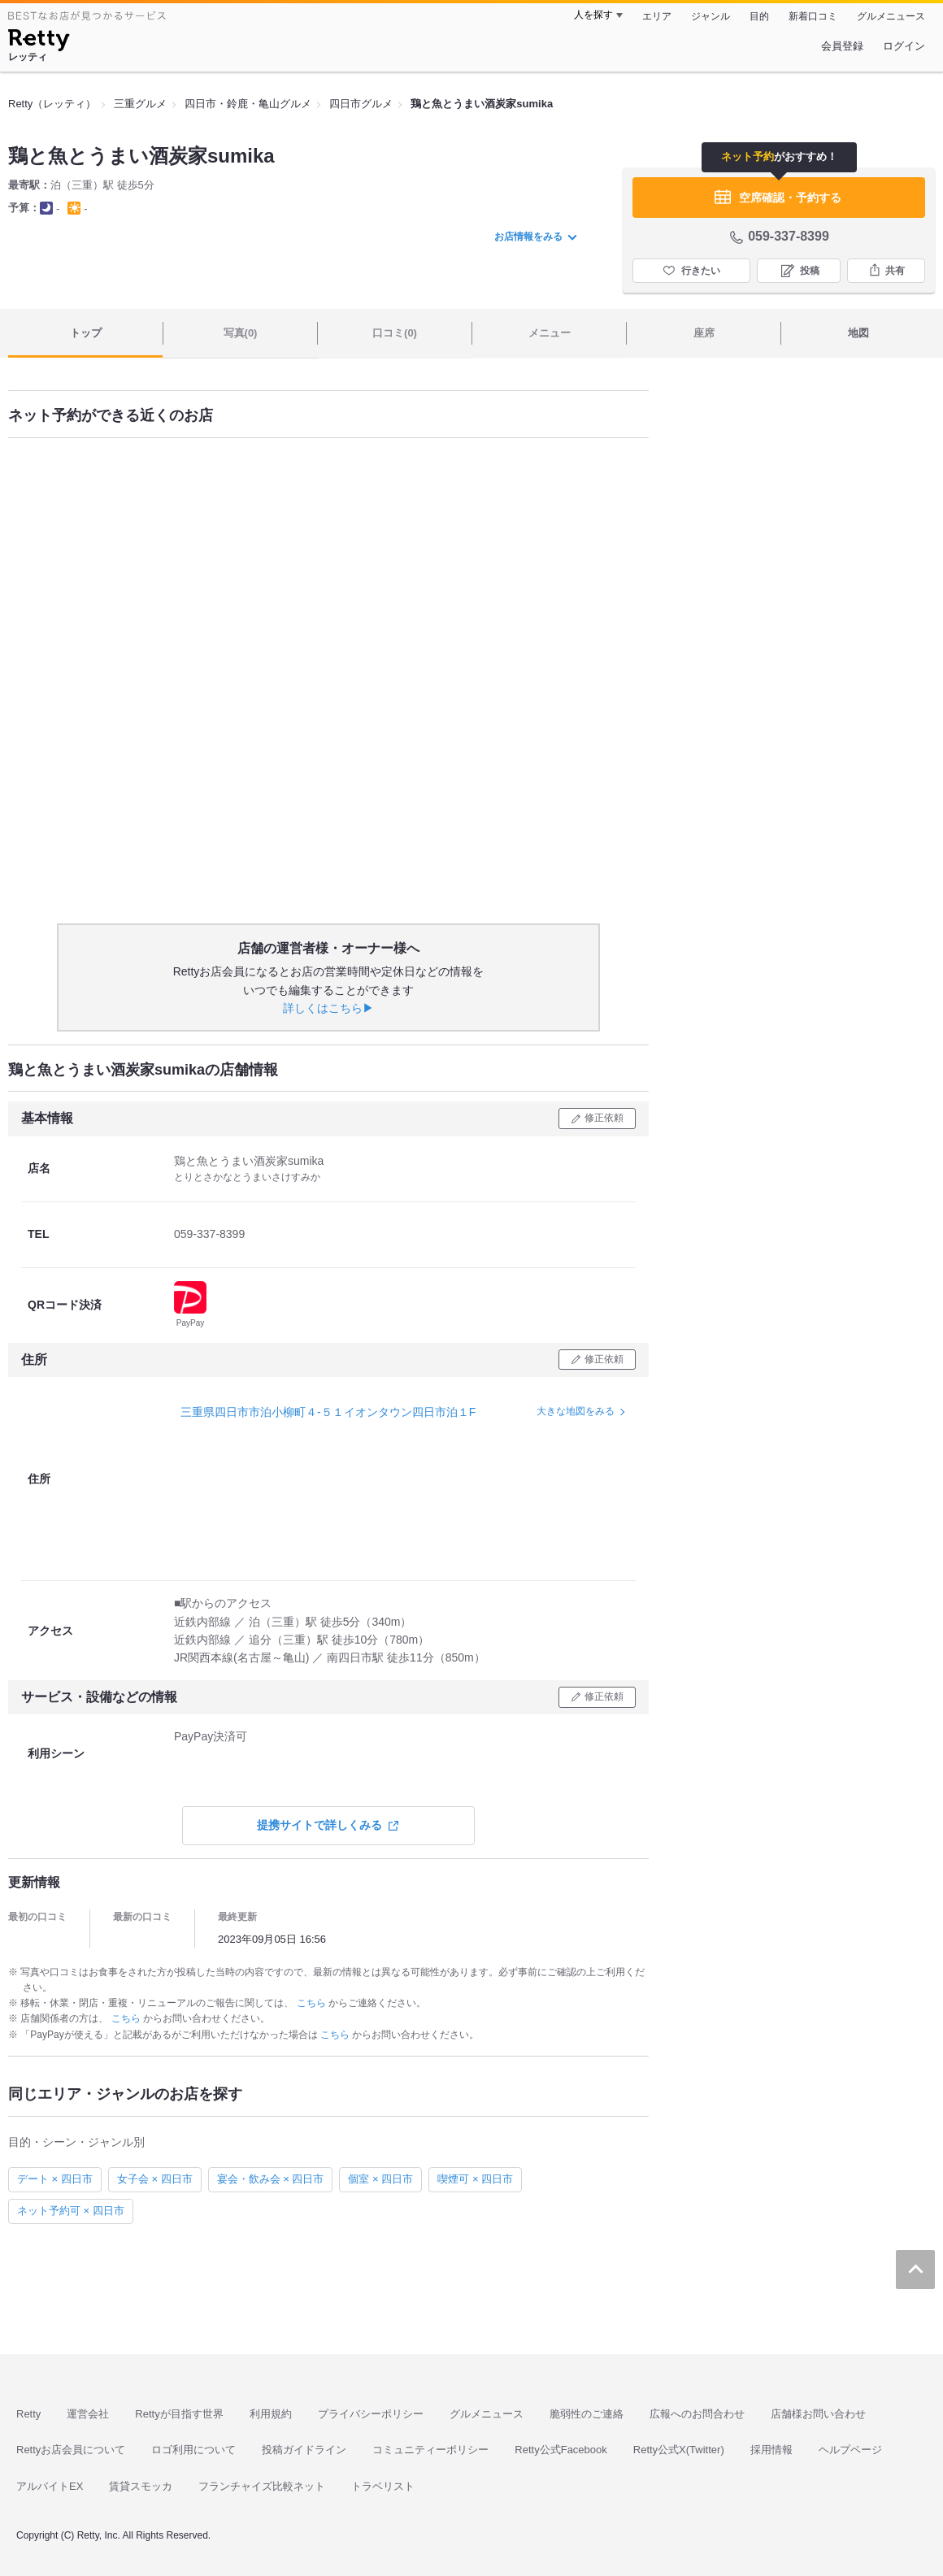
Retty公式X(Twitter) (678, 2450)
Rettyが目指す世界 (179, 2414)
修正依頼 (604, 1117)
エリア (656, 16)
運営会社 (88, 2414)
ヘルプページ (850, 2450)
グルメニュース (891, 16)
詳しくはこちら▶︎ (328, 1007)
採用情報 (771, 2450)
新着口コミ (813, 16)
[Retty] (38, 42)
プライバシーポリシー (371, 2414)
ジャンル (710, 16)
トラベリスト (383, 2486)
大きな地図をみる (576, 1411)
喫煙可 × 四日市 (475, 2179)
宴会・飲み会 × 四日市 (270, 2179)
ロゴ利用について (193, 2450)
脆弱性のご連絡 (587, 2414)
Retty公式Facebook (560, 2450)
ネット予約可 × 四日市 (70, 2211)
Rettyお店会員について (70, 2450)
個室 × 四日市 (380, 2179)
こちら (312, 2003)
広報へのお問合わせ (697, 2414)
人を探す (593, 14)
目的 (759, 16)
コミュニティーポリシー (430, 2450)
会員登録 (842, 46)
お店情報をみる (535, 236)
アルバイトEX (49, 2486)
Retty (28, 2414)
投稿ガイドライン (304, 2450)
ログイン (904, 46)
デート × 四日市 (55, 2179)
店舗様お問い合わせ (818, 2414)
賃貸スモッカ (140, 2486)
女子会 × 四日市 (155, 2179)
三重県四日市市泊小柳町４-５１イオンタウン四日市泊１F (328, 1411)
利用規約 (271, 2414)
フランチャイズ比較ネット (261, 2486)
